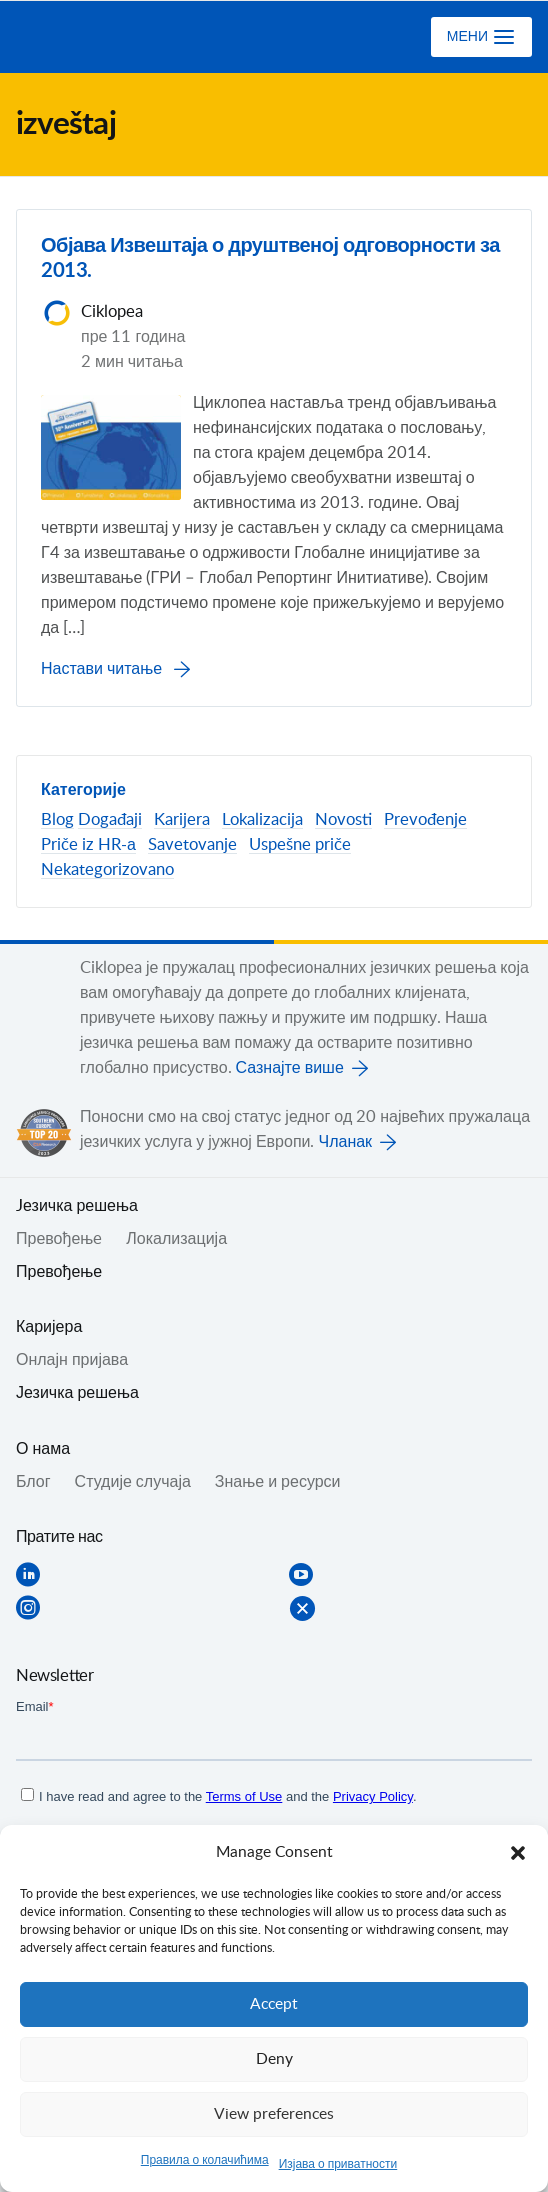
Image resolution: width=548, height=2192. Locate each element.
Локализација (176, 1239)
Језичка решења (77, 1393)
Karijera (182, 820)
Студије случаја (133, 1482)
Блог (33, 1482)
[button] (518, 1853)
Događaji (110, 820)
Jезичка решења (77, 1206)
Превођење (59, 1272)
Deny (274, 2059)
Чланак (345, 1142)
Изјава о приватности (338, 2164)
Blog (57, 820)
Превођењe (59, 1239)
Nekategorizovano (107, 870)
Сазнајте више (290, 1068)
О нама (43, 1449)
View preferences (274, 2114)
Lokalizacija (262, 820)
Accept (274, 2004)
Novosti (343, 820)
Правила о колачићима (205, 2160)
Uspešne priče (300, 845)
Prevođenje (425, 820)
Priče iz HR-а (88, 845)
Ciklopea (97, 37)
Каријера (49, 1327)
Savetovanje (192, 845)
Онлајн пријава (72, 1360)
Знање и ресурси (278, 1482)
